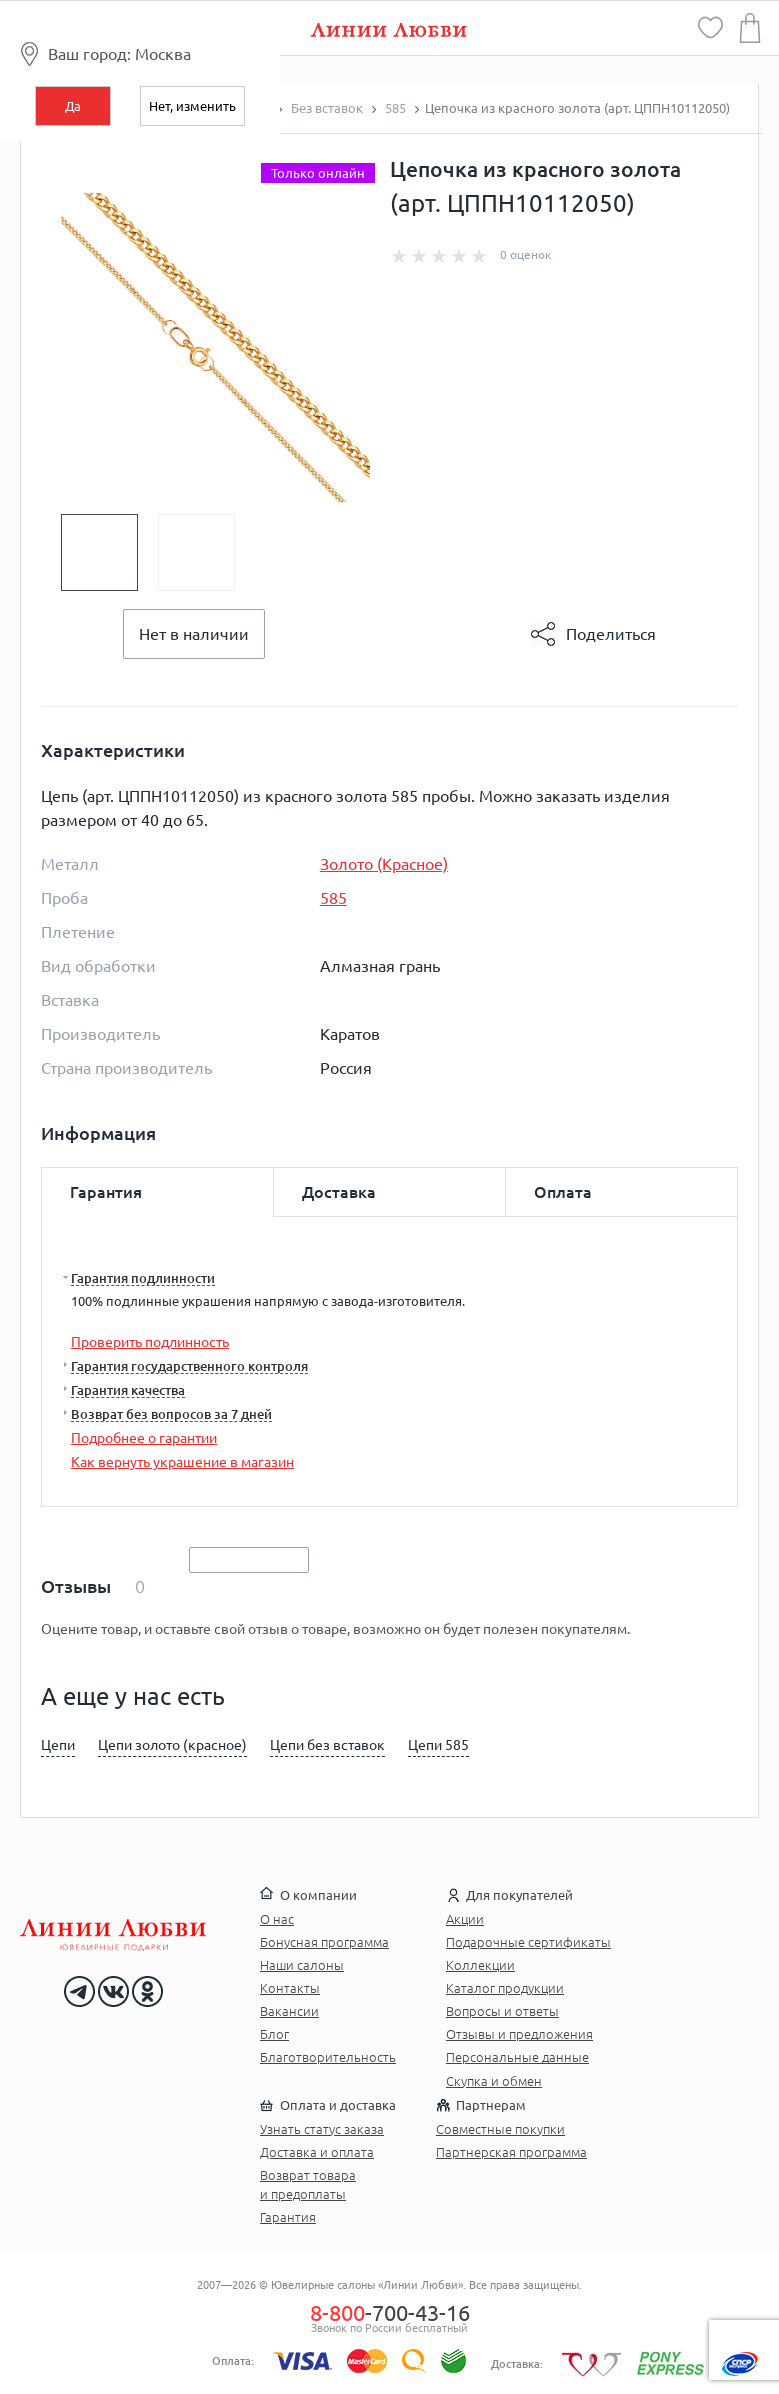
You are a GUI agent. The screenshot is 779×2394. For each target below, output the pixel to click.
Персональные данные (517, 2057)
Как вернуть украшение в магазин (182, 1462)
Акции (465, 1919)
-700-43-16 (390, 2312)
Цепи (58, 1745)
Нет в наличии (194, 634)
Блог (274, 2034)
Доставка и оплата (317, 2152)
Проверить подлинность (150, 1342)
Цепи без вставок (327, 1745)
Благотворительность (328, 2057)
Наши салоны (302, 1965)
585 (333, 898)
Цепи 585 (438, 1745)
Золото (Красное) (384, 864)
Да (73, 106)
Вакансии (289, 2011)
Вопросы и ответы (502, 2011)
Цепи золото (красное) (172, 1745)
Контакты (290, 1988)
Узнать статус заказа (322, 2129)
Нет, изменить (192, 106)
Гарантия (288, 2217)
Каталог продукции (505, 1988)
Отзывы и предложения (519, 2034)
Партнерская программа (511, 2152)
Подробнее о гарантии (144, 1438)
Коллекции (480, 1965)
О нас (277, 1919)
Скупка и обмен (494, 2081)
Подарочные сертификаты (528, 1942)
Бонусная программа (324, 1942)
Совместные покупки (500, 2129)
